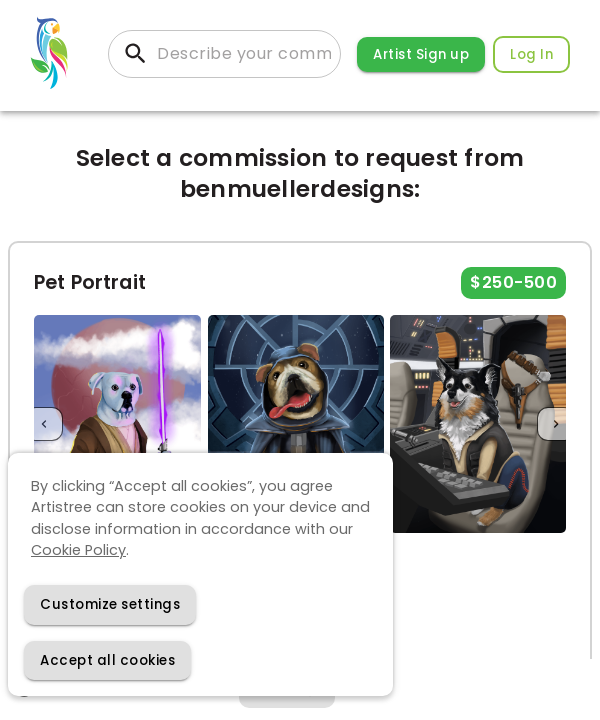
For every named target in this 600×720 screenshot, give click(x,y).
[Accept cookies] (107, 660)
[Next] (556, 425)
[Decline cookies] (110, 604)
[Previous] (44, 425)
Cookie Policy (78, 550)
